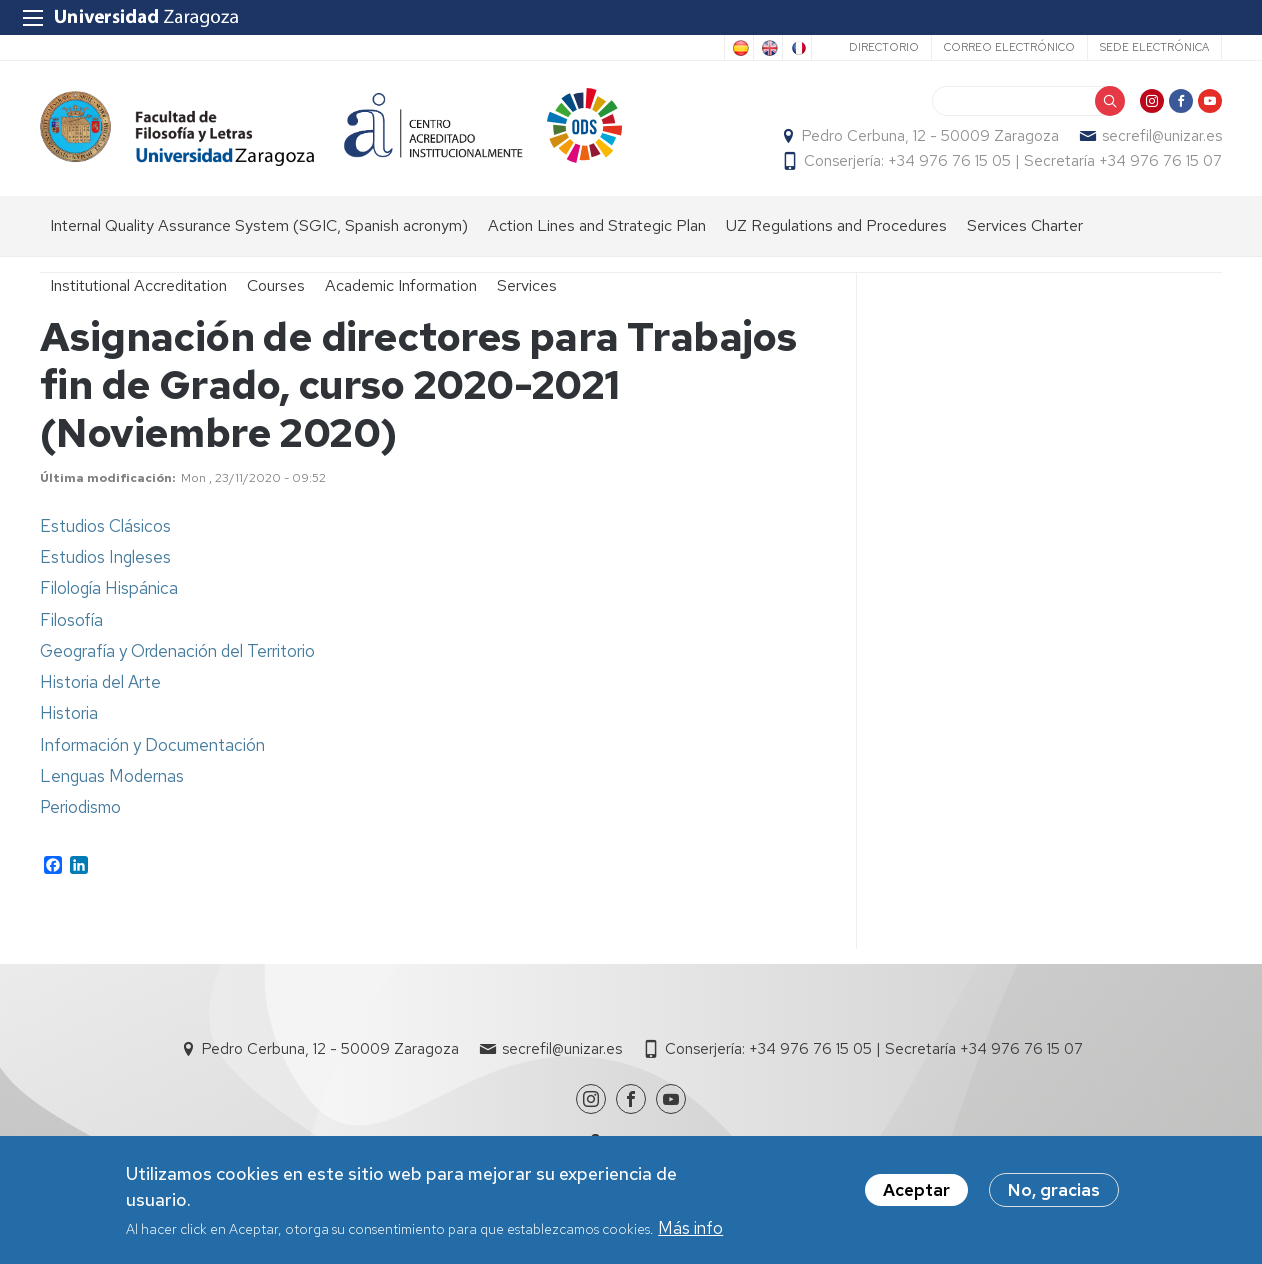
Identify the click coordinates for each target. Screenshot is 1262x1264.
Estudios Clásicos (105, 526)
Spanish (739, 48)
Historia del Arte (100, 682)
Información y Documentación (152, 745)
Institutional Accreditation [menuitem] (138, 285)
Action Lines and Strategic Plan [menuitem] (597, 225)
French (797, 48)
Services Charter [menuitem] (1025, 225)
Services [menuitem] (527, 285)
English (768, 48)
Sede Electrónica (1154, 47)
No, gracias (1054, 1193)
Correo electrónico (1009, 47)
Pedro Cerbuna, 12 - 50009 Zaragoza (930, 136)
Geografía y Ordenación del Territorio (177, 651)
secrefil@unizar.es (1162, 136)
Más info (690, 1230)
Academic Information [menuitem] (401, 285)
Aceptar (916, 1193)
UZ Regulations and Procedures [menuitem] (836, 225)
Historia (69, 713)
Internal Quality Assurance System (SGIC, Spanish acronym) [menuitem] (259, 225)
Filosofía (71, 620)
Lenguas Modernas (112, 776)
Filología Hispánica (109, 588)
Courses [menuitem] (276, 285)
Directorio (884, 47)
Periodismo (80, 807)
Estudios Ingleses (105, 557)
